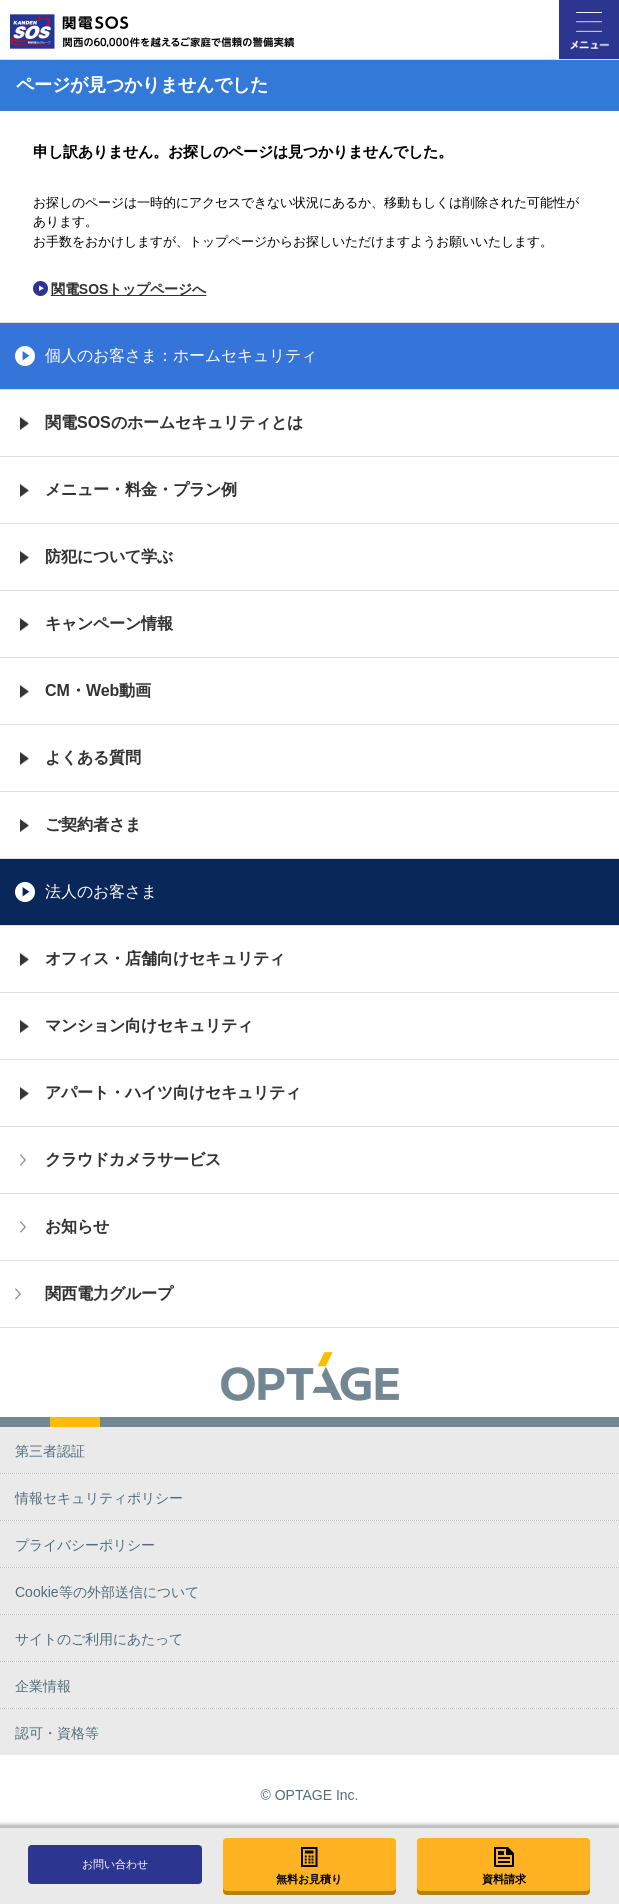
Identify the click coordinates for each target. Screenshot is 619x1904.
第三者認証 (50, 1451)
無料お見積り (309, 1879)
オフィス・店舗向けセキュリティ (165, 958)
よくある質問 (93, 757)
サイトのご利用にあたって (99, 1639)
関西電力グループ (109, 1293)
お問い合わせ (115, 1864)
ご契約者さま (93, 824)
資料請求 (504, 1879)
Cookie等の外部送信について (107, 1592)
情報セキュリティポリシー (99, 1498)
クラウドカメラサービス (133, 1159)
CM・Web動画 (98, 690)
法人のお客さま (101, 891)
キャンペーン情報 (109, 623)
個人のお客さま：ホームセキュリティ (181, 355)
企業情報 (43, 1686)
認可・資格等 (57, 1733)
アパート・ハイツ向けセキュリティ (173, 1092)
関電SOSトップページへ (129, 289)
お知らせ (77, 1226)
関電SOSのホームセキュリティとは (174, 422)
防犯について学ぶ (109, 556)
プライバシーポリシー (85, 1545)
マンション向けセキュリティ (149, 1025)
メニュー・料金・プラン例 (141, 489)
